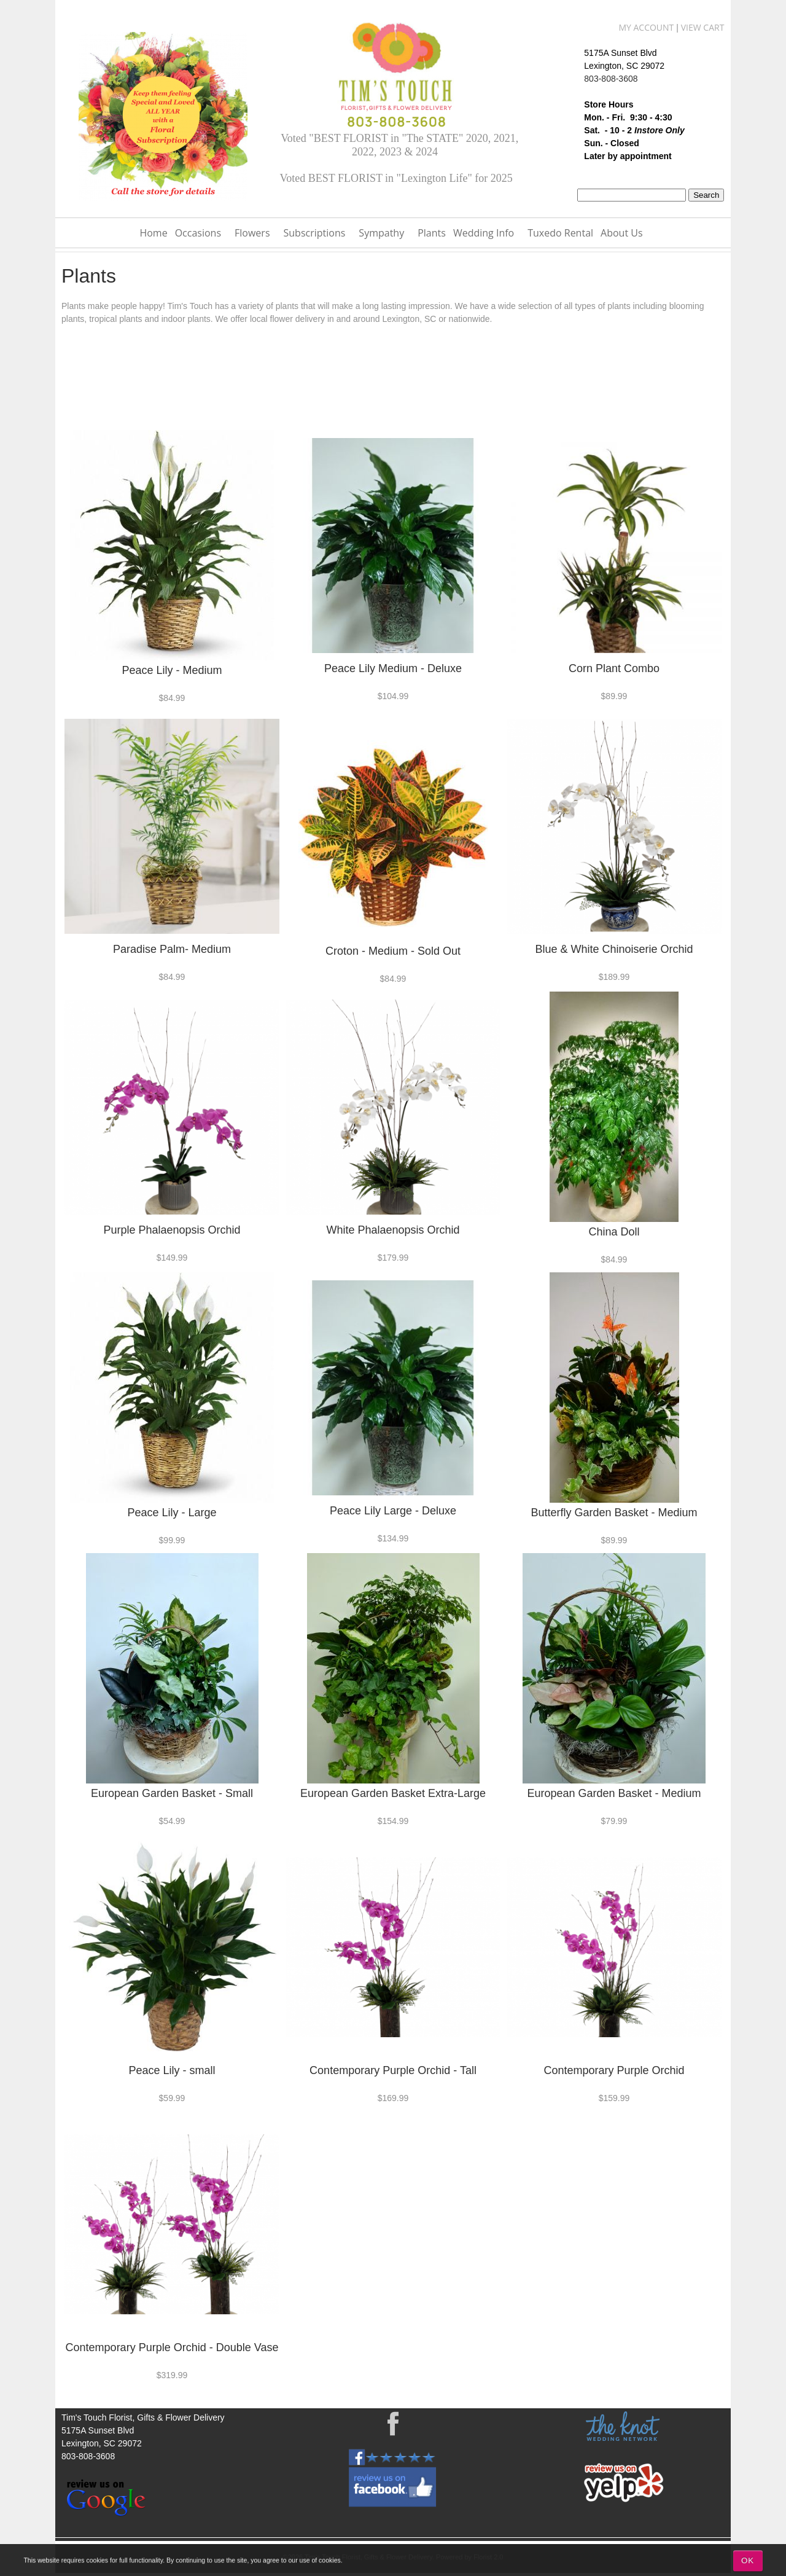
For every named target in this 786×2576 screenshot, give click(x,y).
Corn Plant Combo (614, 668)
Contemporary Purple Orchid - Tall (393, 2070)
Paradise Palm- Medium (172, 949)
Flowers (252, 233)
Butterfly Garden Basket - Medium (614, 1512)
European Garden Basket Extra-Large (393, 1793)
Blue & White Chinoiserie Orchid (614, 949)
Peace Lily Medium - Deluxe (393, 668)
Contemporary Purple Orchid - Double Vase (172, 2347)
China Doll (613, 1232)
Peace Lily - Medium (172, 670)
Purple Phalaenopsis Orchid (171, 1230)
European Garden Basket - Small (172, 1793)
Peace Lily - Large (171, 1512)
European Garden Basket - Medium (614, 1793)
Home (153, 233)
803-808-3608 (610, 79)
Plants (432, 233)
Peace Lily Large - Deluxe (393, 1511)
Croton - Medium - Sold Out (393, 951)
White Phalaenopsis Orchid (392, 1230)
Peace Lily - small (171, 2070)
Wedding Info (483, 233)
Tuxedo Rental (560, 233)
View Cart (703, 27)
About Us (622, 233)
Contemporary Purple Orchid (613, 2070)
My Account (646, 27)
